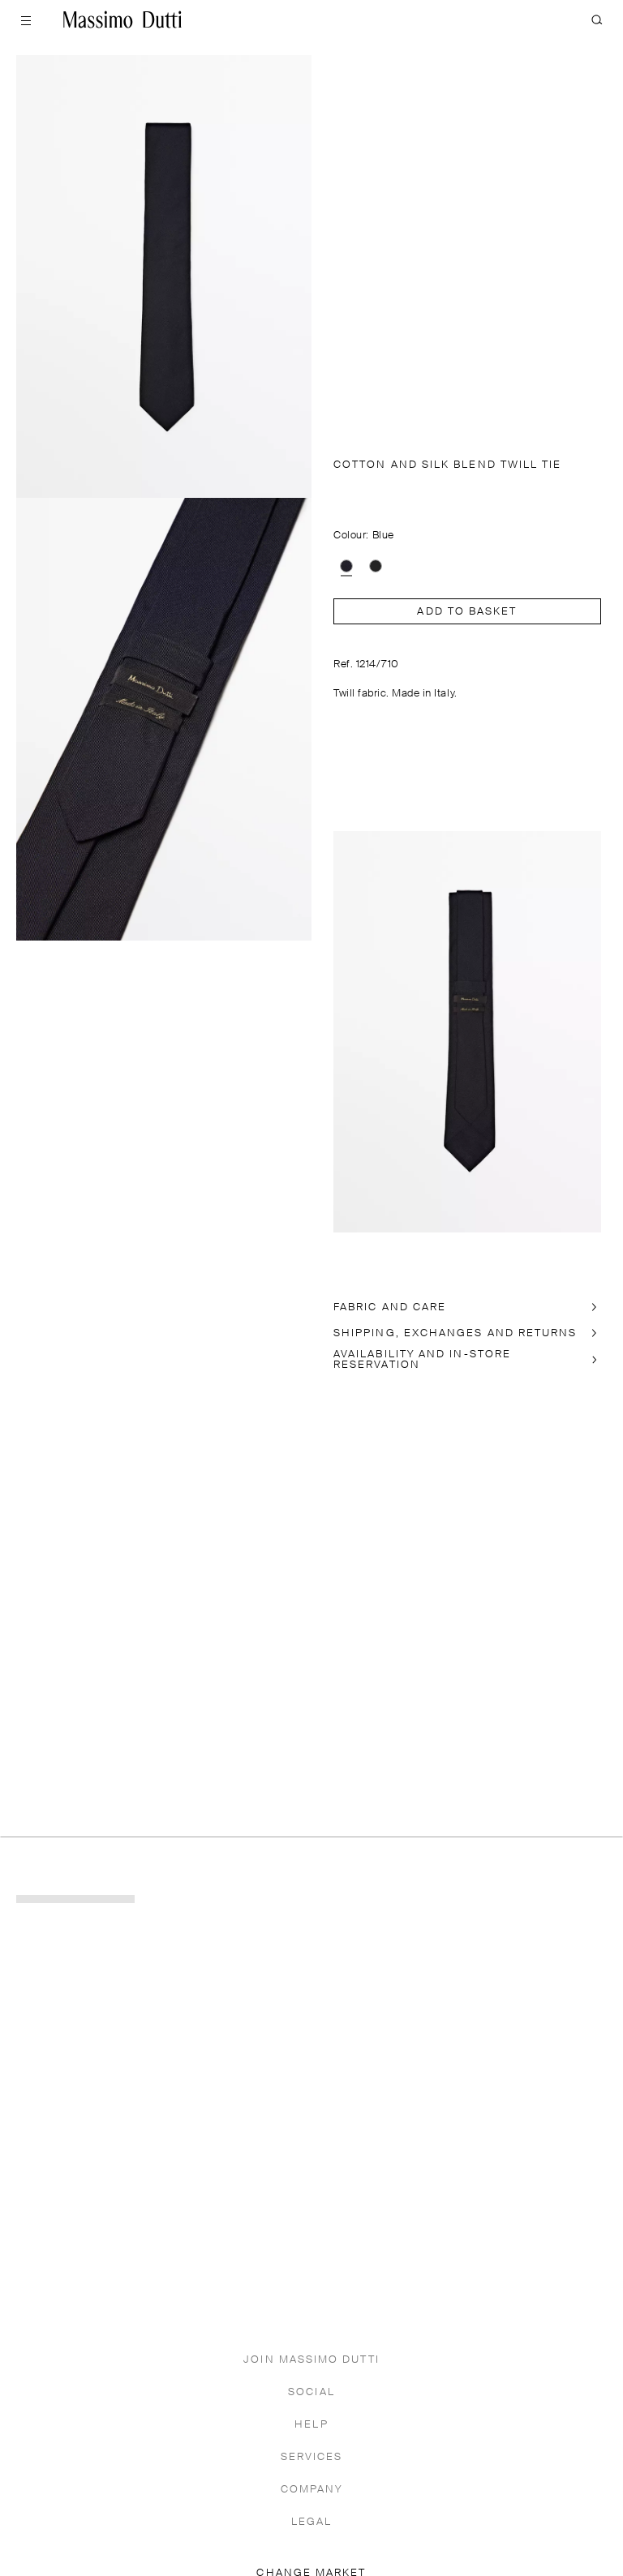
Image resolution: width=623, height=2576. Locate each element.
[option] (346, 566)
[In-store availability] (467, 1359)
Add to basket (467, 611)
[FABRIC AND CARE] (467, 1307)
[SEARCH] (597, 19)
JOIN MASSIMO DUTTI (311, 2360)
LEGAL (311, 2522)
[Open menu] (26, 19)
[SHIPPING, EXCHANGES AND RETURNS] (467, 1333)
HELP (311, 2425)
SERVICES (312, 2457)
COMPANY (312, 2489)
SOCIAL (311, 2392)
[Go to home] (122, 19)
